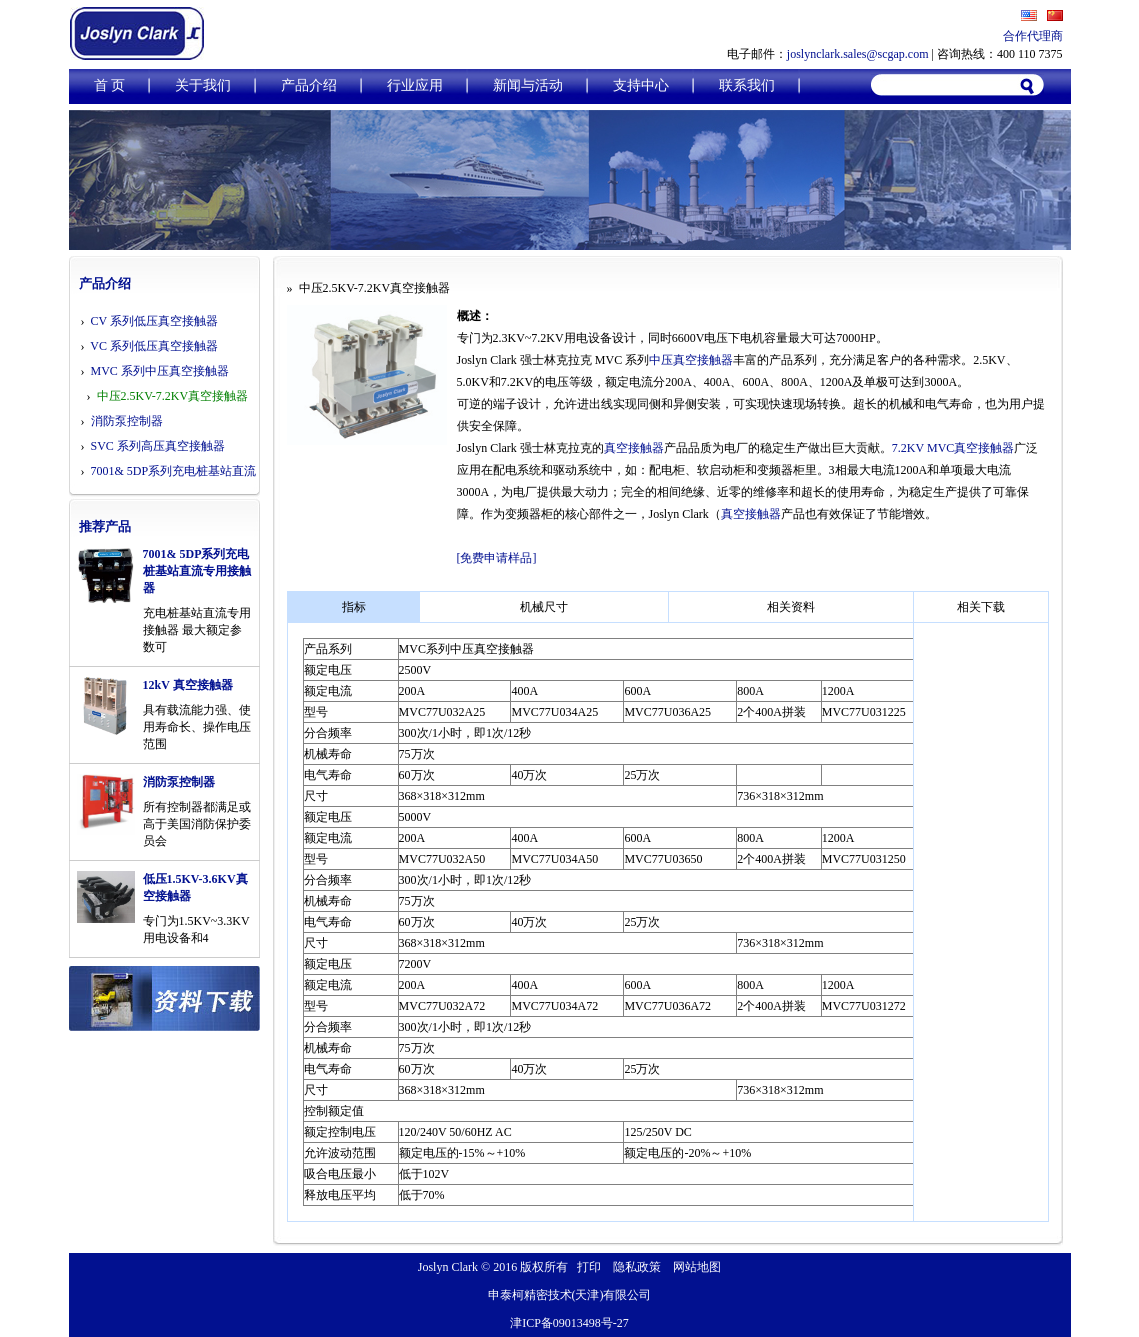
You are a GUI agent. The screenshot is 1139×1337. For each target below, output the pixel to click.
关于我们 (203, 85)
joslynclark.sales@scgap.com (858, 54)
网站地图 (697, 1267)
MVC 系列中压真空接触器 (160, 371)
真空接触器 (634, 448)
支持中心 (641, 85)
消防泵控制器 (127, 421)
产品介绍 (309, 85)
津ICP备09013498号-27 (569, 1323)
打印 (589, 1267)
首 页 (110, 85)
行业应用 (415, 85)
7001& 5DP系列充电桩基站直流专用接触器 (197, 571)
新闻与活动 (528, 85)
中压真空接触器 (691, 360)
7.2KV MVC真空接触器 (953, 448)
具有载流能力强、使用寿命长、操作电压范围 (197, 727)
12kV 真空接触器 (188, 685)
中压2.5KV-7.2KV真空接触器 (173, 396)
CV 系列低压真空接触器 (154, 321)
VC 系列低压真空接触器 (154, 346)
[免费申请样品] (497, 558)
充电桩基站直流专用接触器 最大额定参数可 (197, 630)
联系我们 (747, 85)
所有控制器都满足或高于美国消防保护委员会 (197, 824)
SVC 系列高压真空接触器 (158, 446)
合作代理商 (1033, 36)
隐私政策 (637, 1267)
